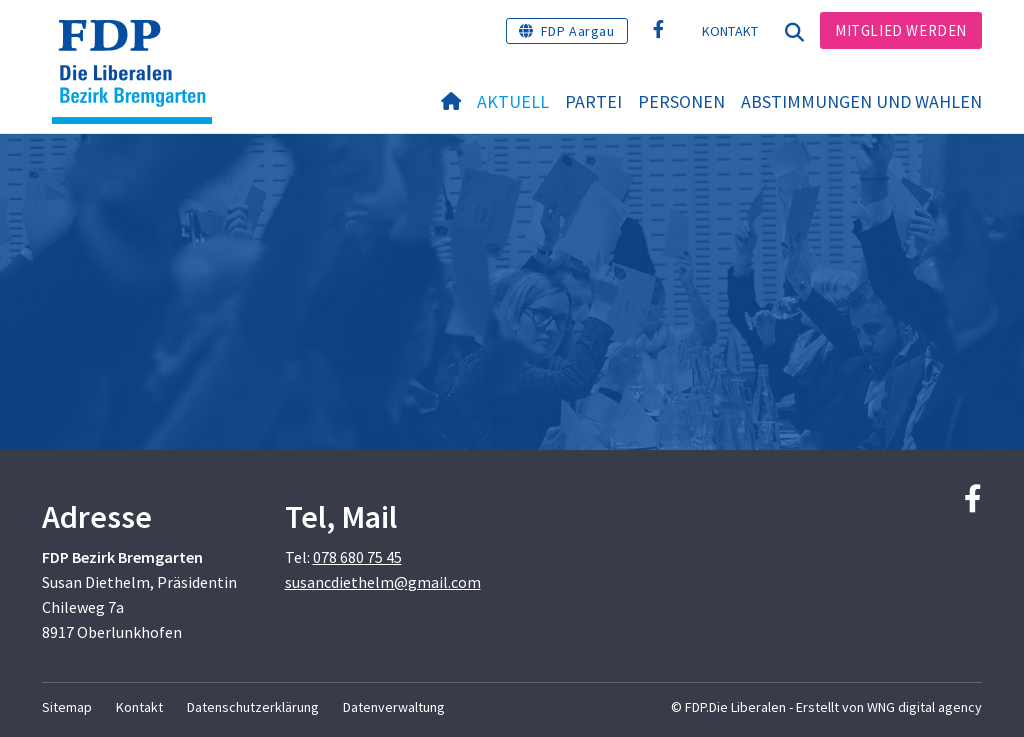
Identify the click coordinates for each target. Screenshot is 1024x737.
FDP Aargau (578, 31)
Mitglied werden (901, 30)
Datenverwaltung (394, 707)
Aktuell (513, 101)
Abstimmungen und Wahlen (861, 101)
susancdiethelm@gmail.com (383, 582)
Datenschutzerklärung (253, 707)
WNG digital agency (924, 707)
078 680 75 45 (357, 557)
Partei (593, 101)
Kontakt (730, 31)
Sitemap (67, 707)
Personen (681, 101)
